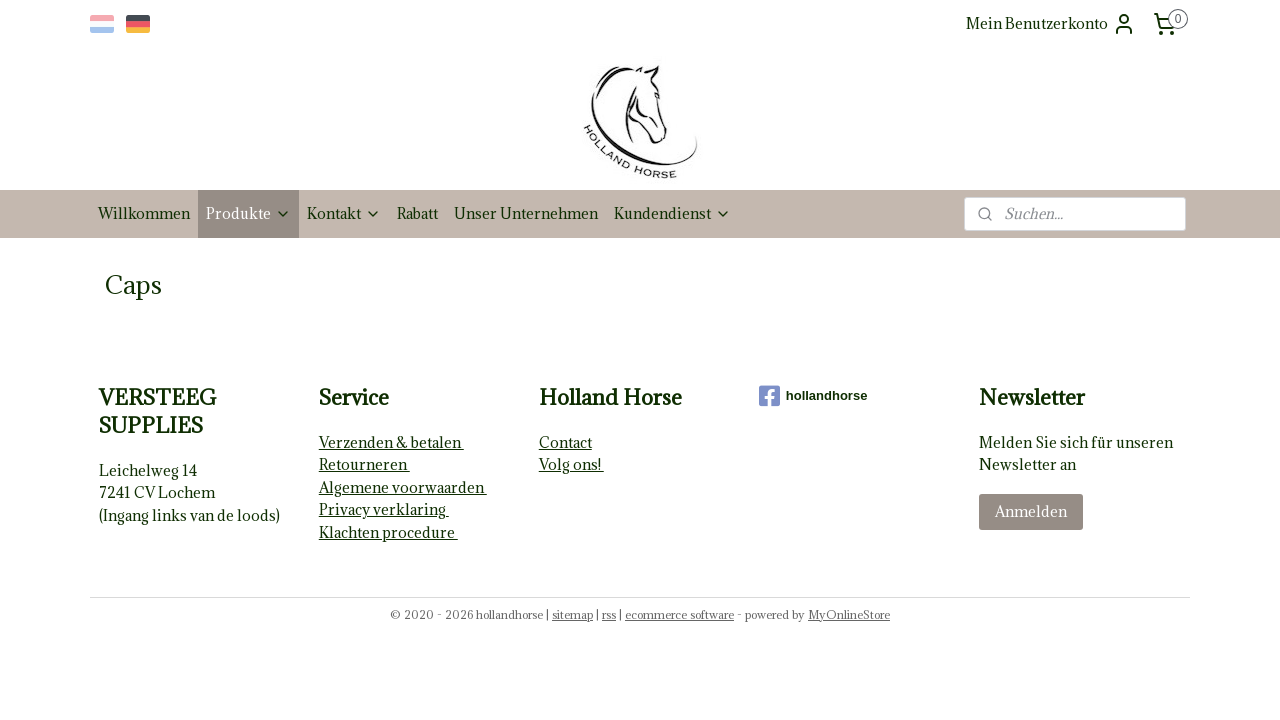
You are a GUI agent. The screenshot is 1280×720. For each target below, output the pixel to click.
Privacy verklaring (384, 509)
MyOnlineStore (849, 614)
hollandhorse (813, 396)
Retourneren (364, 464)
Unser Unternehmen (526, 213)
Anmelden (1031, 511)
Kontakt (344, 213)
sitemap (572, 614)
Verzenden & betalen (391, 442)
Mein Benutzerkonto (1051, 24)
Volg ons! (571, 464)
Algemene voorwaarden (403, 487)
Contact (565, 442)
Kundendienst (672, 213)
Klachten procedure (388, 532)
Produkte (248, 213)
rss (609, 614)
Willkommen (144, 213)
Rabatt (417, 213)
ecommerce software (679, 614)
